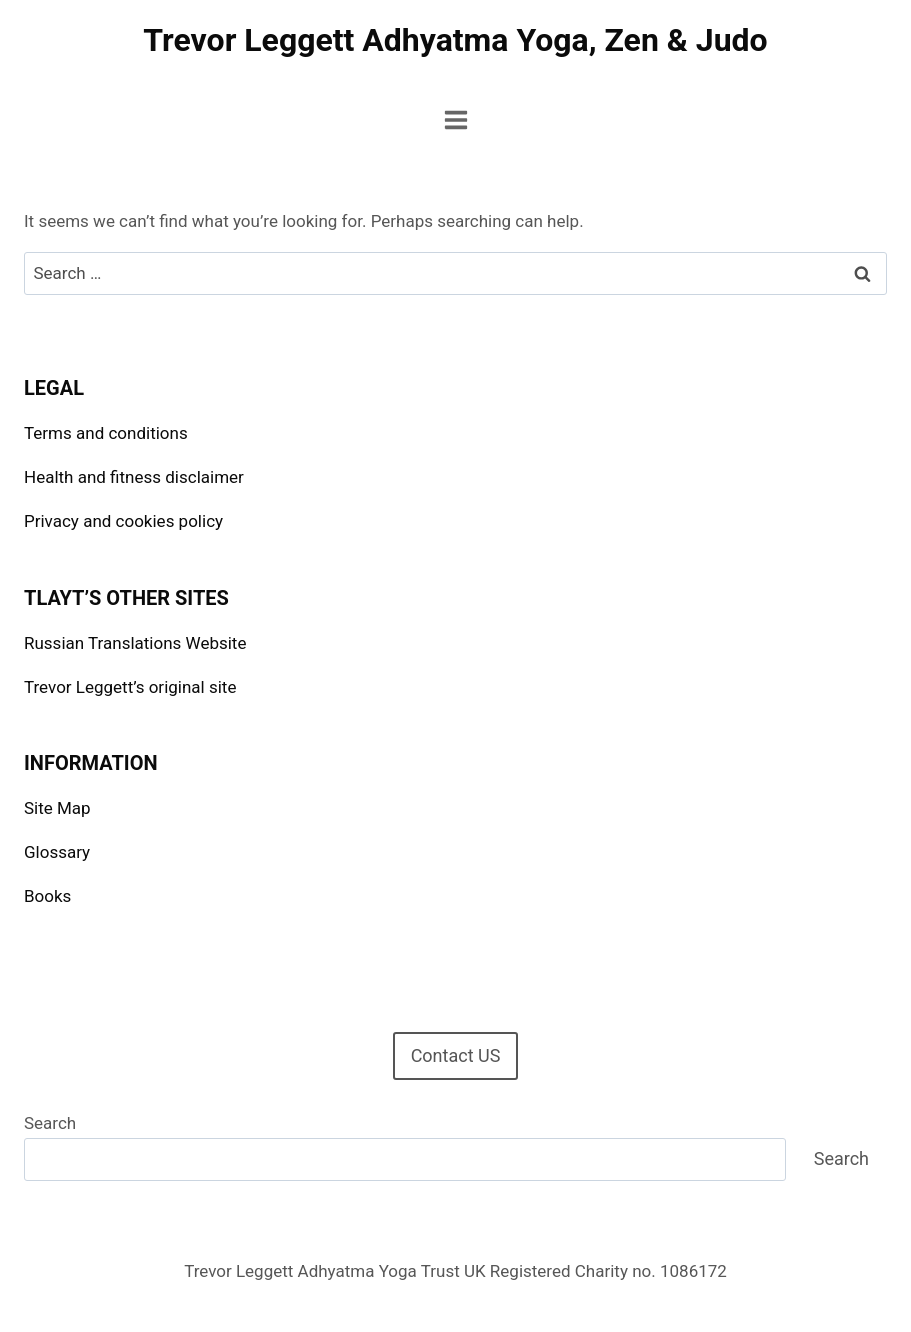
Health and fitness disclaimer (134, 477)
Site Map (57, 808)
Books (47, 896)
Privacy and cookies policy (123, 521)
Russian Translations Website (135, 643)
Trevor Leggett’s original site (130, 687)
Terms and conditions (106, 433)
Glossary (57, 852)
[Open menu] (455, 119)
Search (50, 1123)
